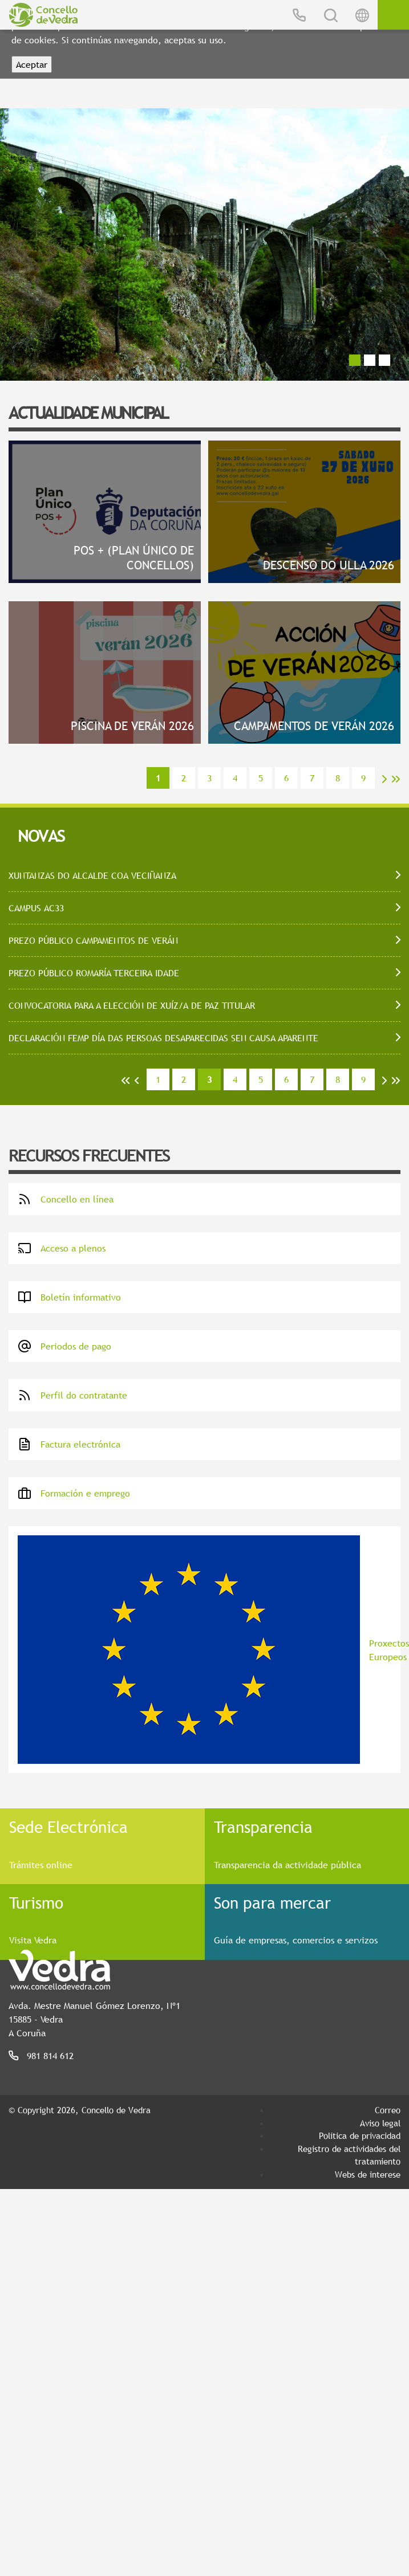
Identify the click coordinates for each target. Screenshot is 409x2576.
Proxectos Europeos (209, 1649)
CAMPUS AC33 (36, 908)
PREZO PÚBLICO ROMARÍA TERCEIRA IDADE (94, 973)
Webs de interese (367, 2174)
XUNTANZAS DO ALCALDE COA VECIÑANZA (92, 875)
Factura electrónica (69, 1444)
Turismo (36, 1902)
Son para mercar (272, 1902)
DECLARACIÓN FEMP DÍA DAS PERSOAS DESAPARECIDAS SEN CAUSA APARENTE (163, 1038)
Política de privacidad (359, 2135)
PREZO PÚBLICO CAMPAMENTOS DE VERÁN (93, 940)
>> (395, 779)
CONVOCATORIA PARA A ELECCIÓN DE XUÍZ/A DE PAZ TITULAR (132, 1005)
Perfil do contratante (72, 1395)
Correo (387, 2110)
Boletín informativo (69, 1297)
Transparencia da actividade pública (287, 1864)
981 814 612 (50, 2055)
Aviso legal (380, 2123)
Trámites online (40, 1864)
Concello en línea (66, 1199)
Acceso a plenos (62, 1248)
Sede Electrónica (68, 1826)
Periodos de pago (64, 1346)
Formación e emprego (74, 1493)
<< (125, 1080)
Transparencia (263, 1826)
